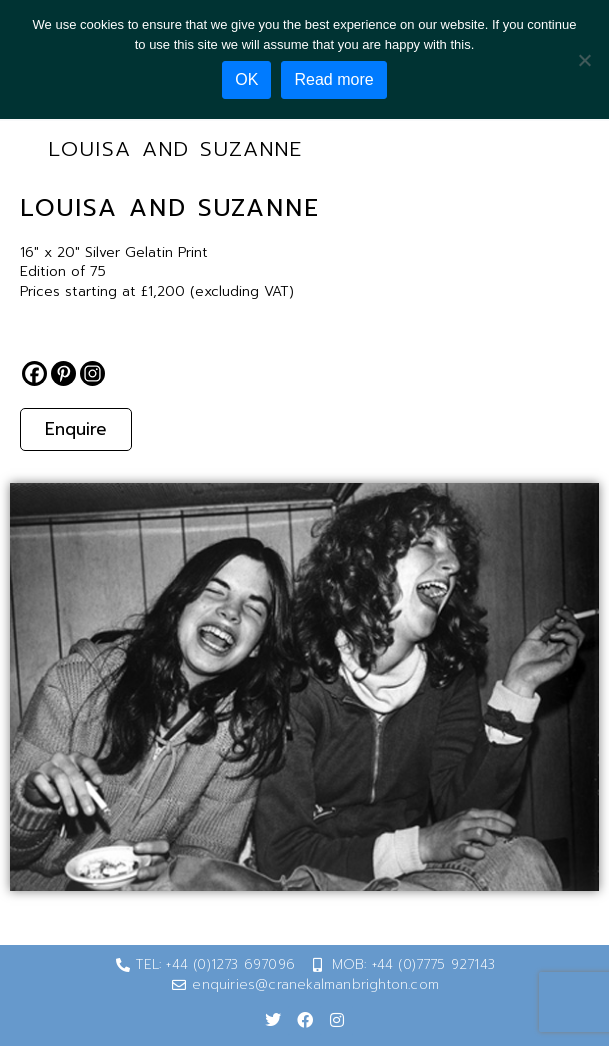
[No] (584, 60)
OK (246, 79)
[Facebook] (34, 373)
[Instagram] (92, 373)
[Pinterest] (63, 373)
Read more (333, 79)
